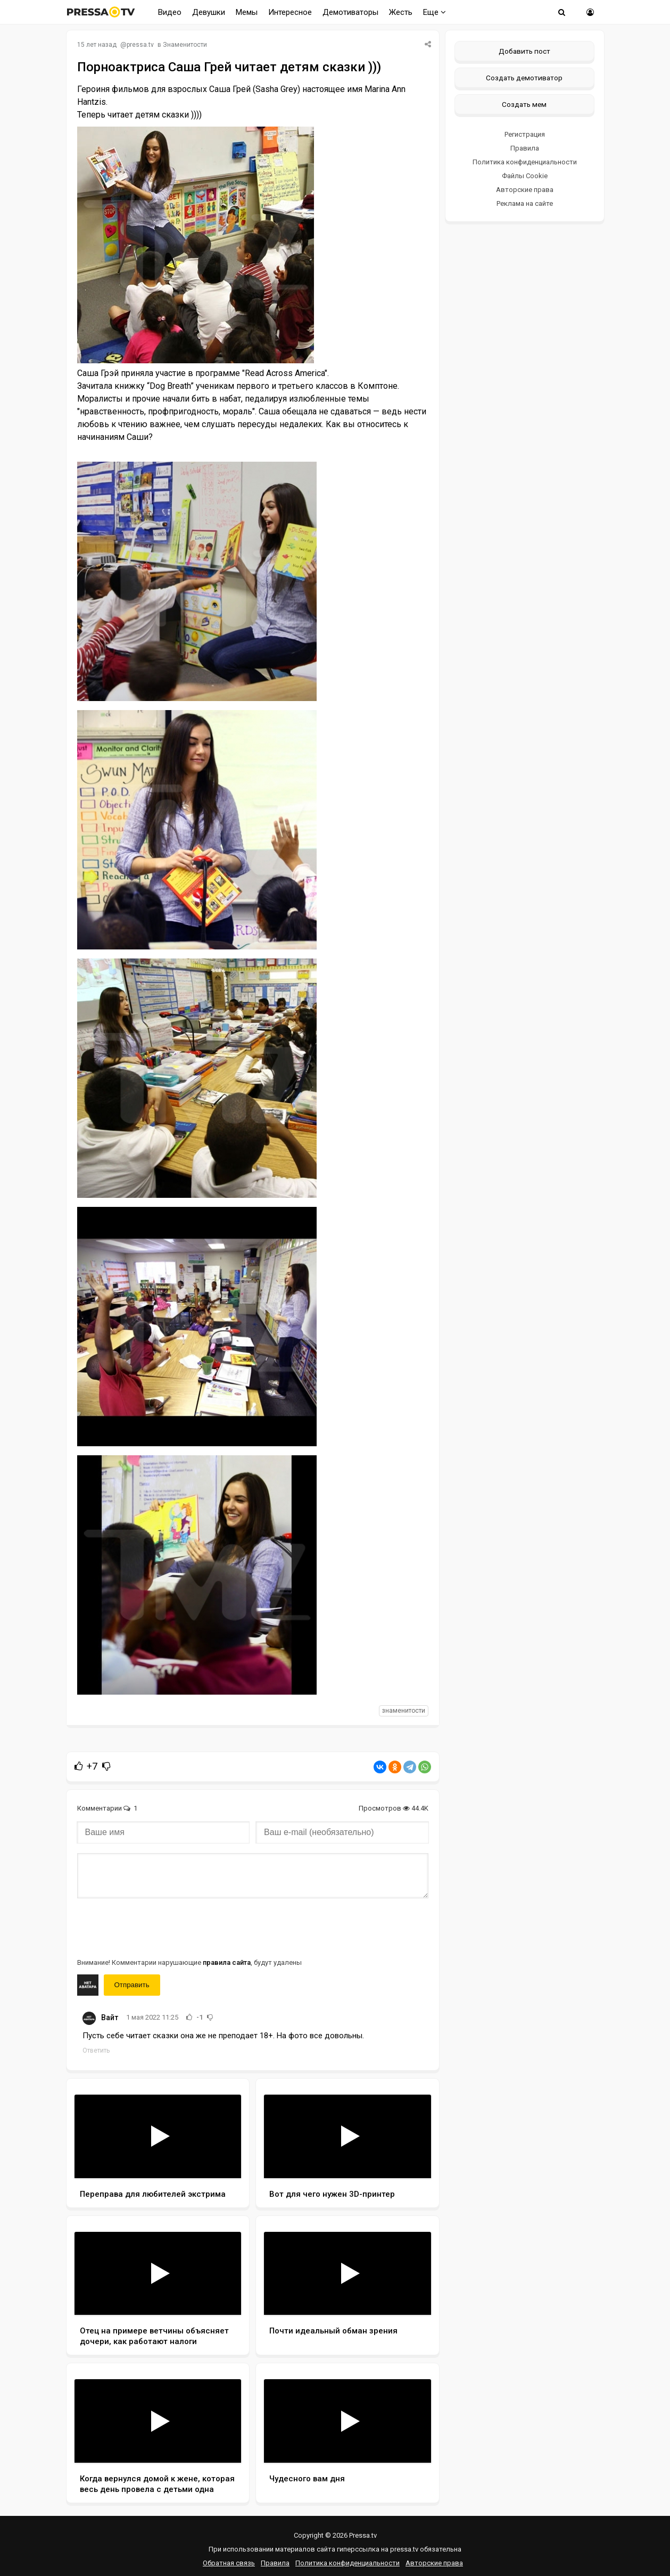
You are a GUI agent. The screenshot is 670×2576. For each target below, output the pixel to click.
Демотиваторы (350, 12)
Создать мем (524, 104)
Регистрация (524, 134)
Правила (524, 148)
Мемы (247, 12)
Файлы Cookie (525, 176)
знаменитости (403, 1710)
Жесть (400, 12)
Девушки (208, 12)
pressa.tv (140, 44)
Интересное (290, 12)
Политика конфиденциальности (525, 162)
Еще (434, 12)
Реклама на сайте (525, 203)
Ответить (96, 2050)
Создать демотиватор (524, 77)
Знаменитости (185, 44)
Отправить (132, 1985)
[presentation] (158, 1927)
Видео (169, 12)
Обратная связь (229, 2563)
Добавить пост (524, 51)
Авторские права (524, 190)
